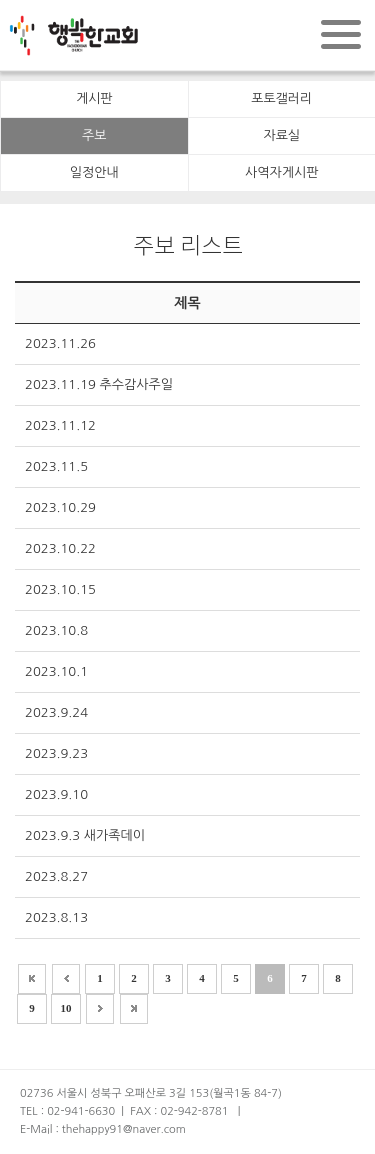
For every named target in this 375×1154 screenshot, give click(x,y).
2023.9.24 (56, 712)
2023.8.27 (56, 876)
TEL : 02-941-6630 (67, 1111)
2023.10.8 (56, 630)
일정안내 (94, 172)
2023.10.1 (56, 671)
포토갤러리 (281, 98)
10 (66, 1008)
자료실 (281, 135)
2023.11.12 (60, 425)
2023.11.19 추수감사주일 (99, 384)
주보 (94, 135)
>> (134, 1009)
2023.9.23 (56, 753)
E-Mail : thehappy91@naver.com (103, 1129)
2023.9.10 (56, 794)
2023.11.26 (60, 343)
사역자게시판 (281, 172)
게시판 (94, 98)
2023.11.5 (56, 466)
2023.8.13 (56, 917)
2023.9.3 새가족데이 (85, 835)
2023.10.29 (60, 507)
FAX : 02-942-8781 (179, 1111)
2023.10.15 (60, 589)
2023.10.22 (60, 548)
